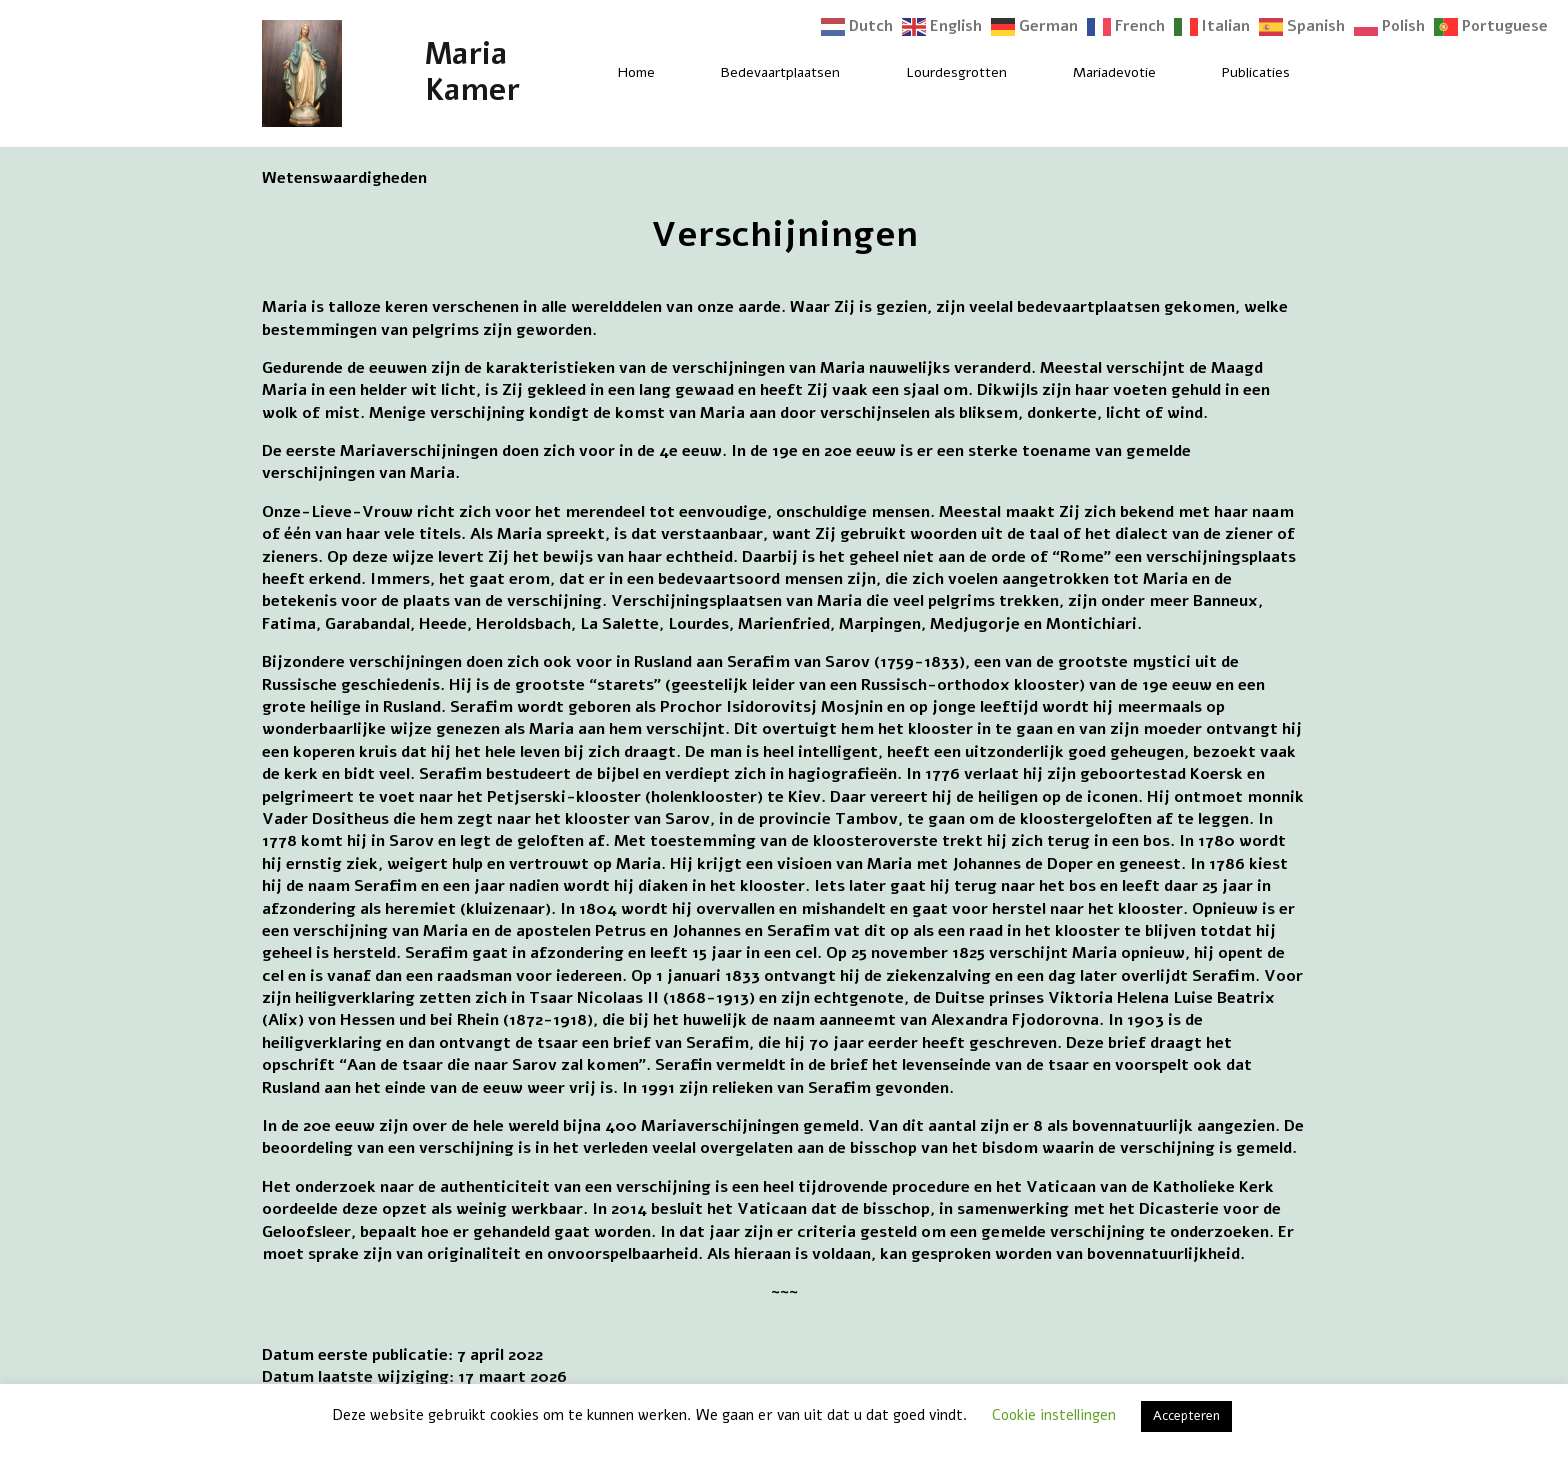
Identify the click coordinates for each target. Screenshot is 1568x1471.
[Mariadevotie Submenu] (1173, 73)
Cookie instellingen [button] (1054, 1415)
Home (636, 72)
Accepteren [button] (1186, 1416)
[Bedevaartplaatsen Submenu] (857, 73)
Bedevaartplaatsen (780, 72)
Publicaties (1256, 72)
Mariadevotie (1114, 72)
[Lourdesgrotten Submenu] (1024, 73)
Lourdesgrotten (956, 72)
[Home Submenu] (672, 73)
